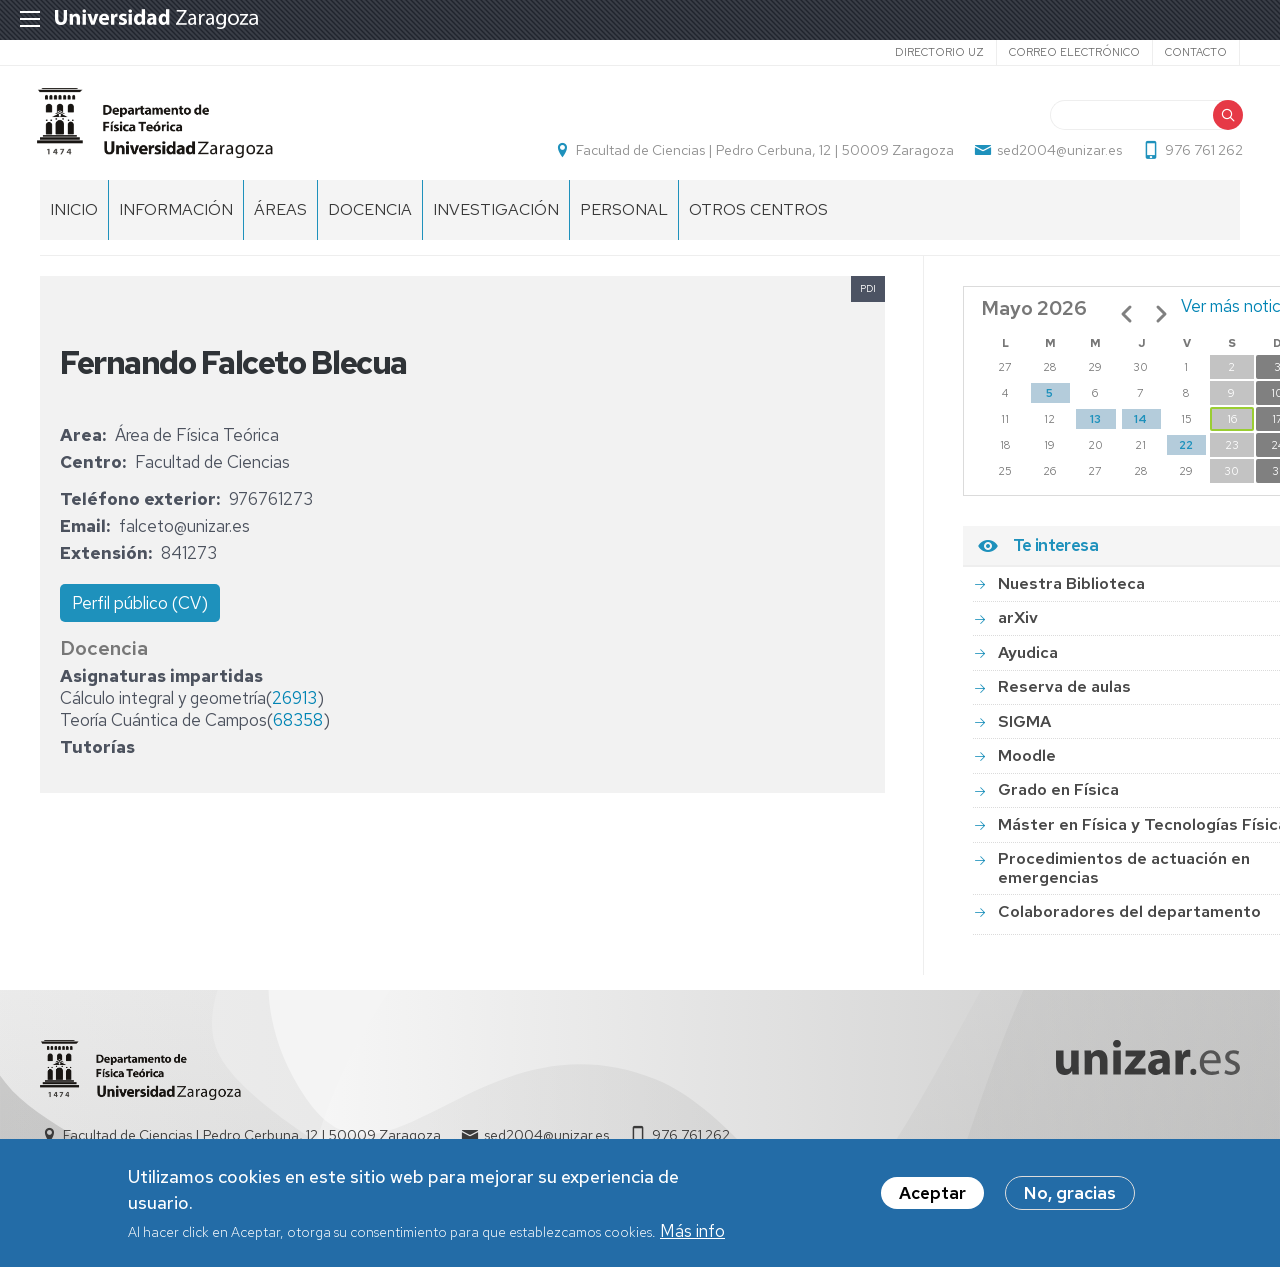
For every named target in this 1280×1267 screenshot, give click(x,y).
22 (1186, 456)
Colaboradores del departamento (1129, 922)
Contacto (1196, 52)
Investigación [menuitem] (496, 220)
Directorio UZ (939, 52)
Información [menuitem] (176, 220)
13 (1095, 430)
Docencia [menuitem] (370, 220)
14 (1140, 430)
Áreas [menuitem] (280, 220)
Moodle (1027, 766)
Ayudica (1028, 663)
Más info (692, 1231)
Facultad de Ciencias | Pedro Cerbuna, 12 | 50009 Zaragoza (762, 156)
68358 (298, 731)
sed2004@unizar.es (1056, 156)
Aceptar (932, 1194)
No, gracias (1070, 1194)
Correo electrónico (1074, 52)
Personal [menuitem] (624, 220)
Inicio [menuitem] (74, 220)
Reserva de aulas (1064, 697)
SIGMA (1024, 732)
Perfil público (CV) (140, 614)
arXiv (1018, 628)
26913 (294, 709)
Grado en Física (1058, 800)
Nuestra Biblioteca (1071, 594)
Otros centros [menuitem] (758, 220)
